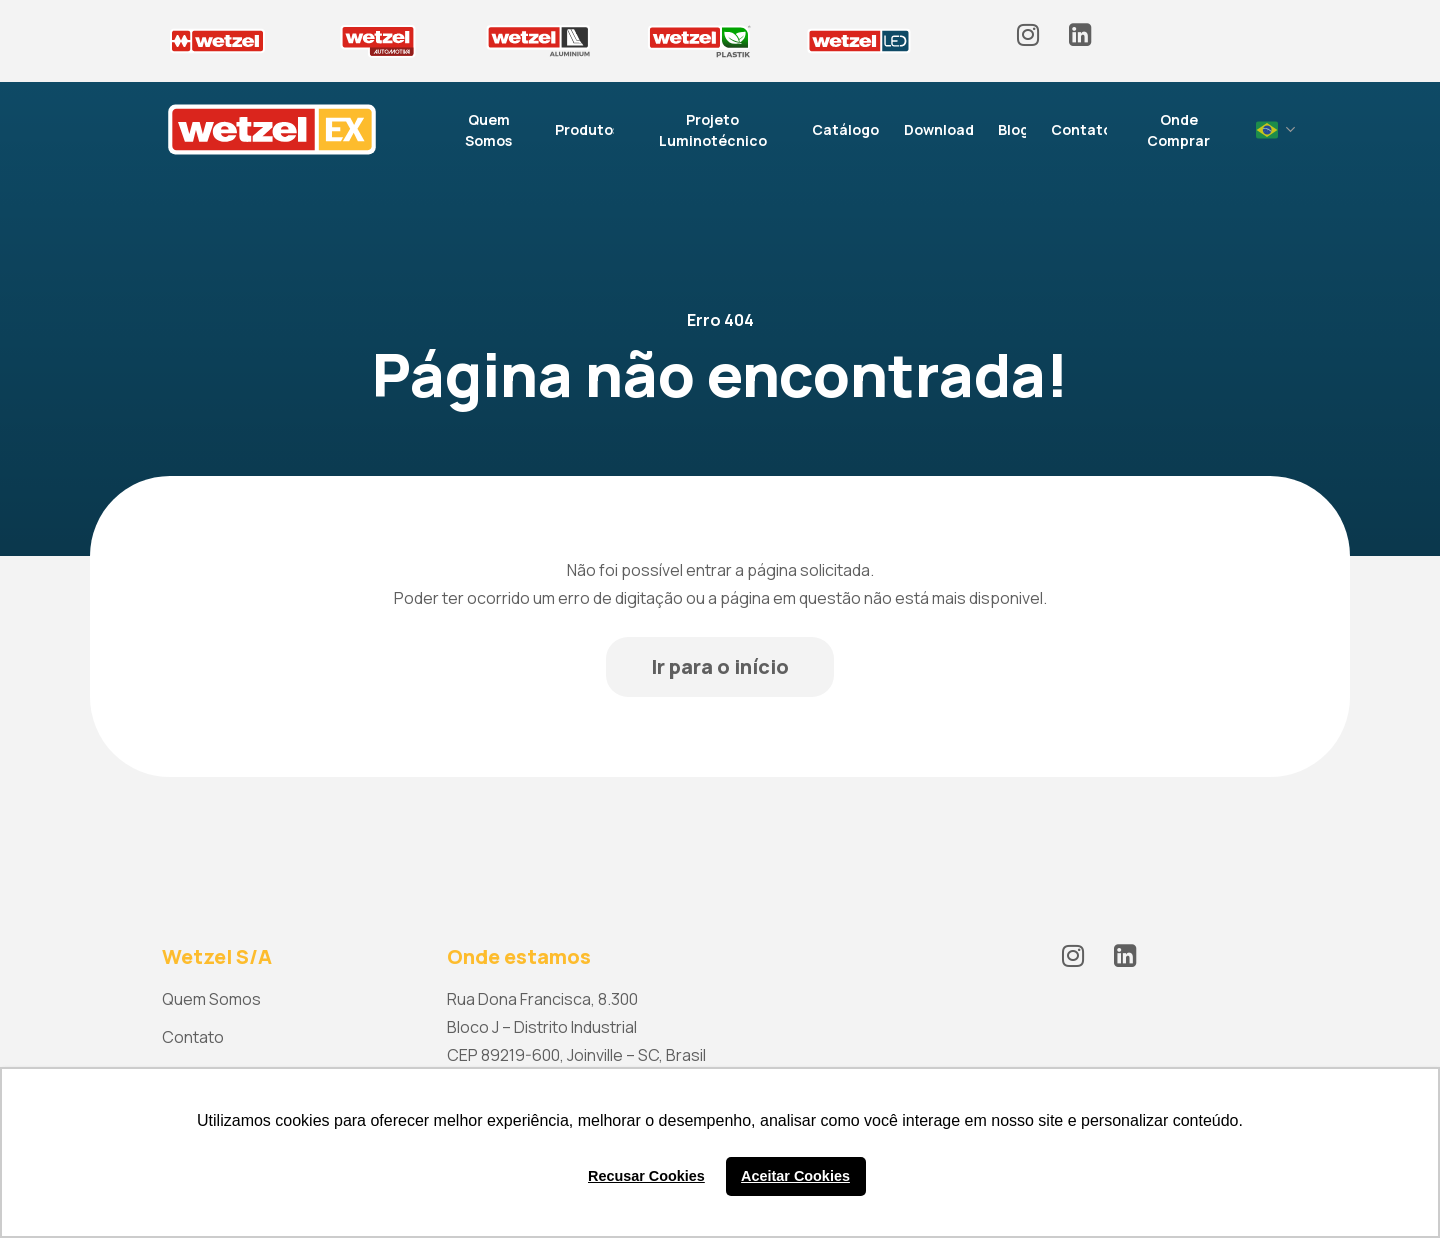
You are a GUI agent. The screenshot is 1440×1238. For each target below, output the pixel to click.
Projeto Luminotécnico (713, 130)
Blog (1013, 129)
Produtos (587, 129)
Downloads (942, 129)
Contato (1081, 129)
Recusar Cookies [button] (646, 1176)
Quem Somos (488, 130)
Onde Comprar (1178, 130)
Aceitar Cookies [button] (795, 1176)
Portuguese (1267, 130)
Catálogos (849, 129)
